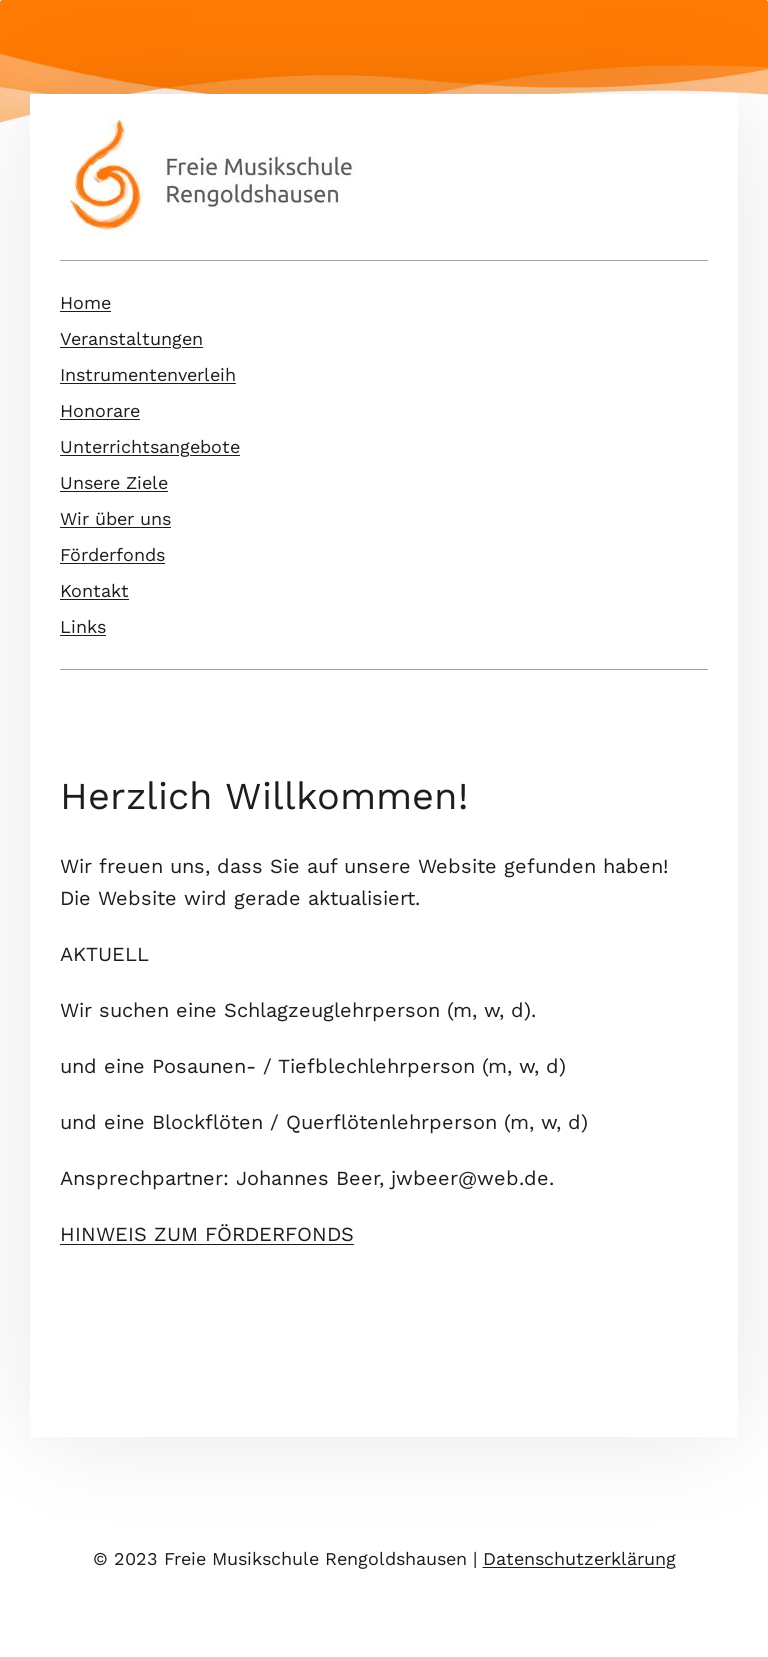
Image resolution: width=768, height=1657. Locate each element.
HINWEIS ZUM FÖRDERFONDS (207, 1234)
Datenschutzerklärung (579, 1558)
